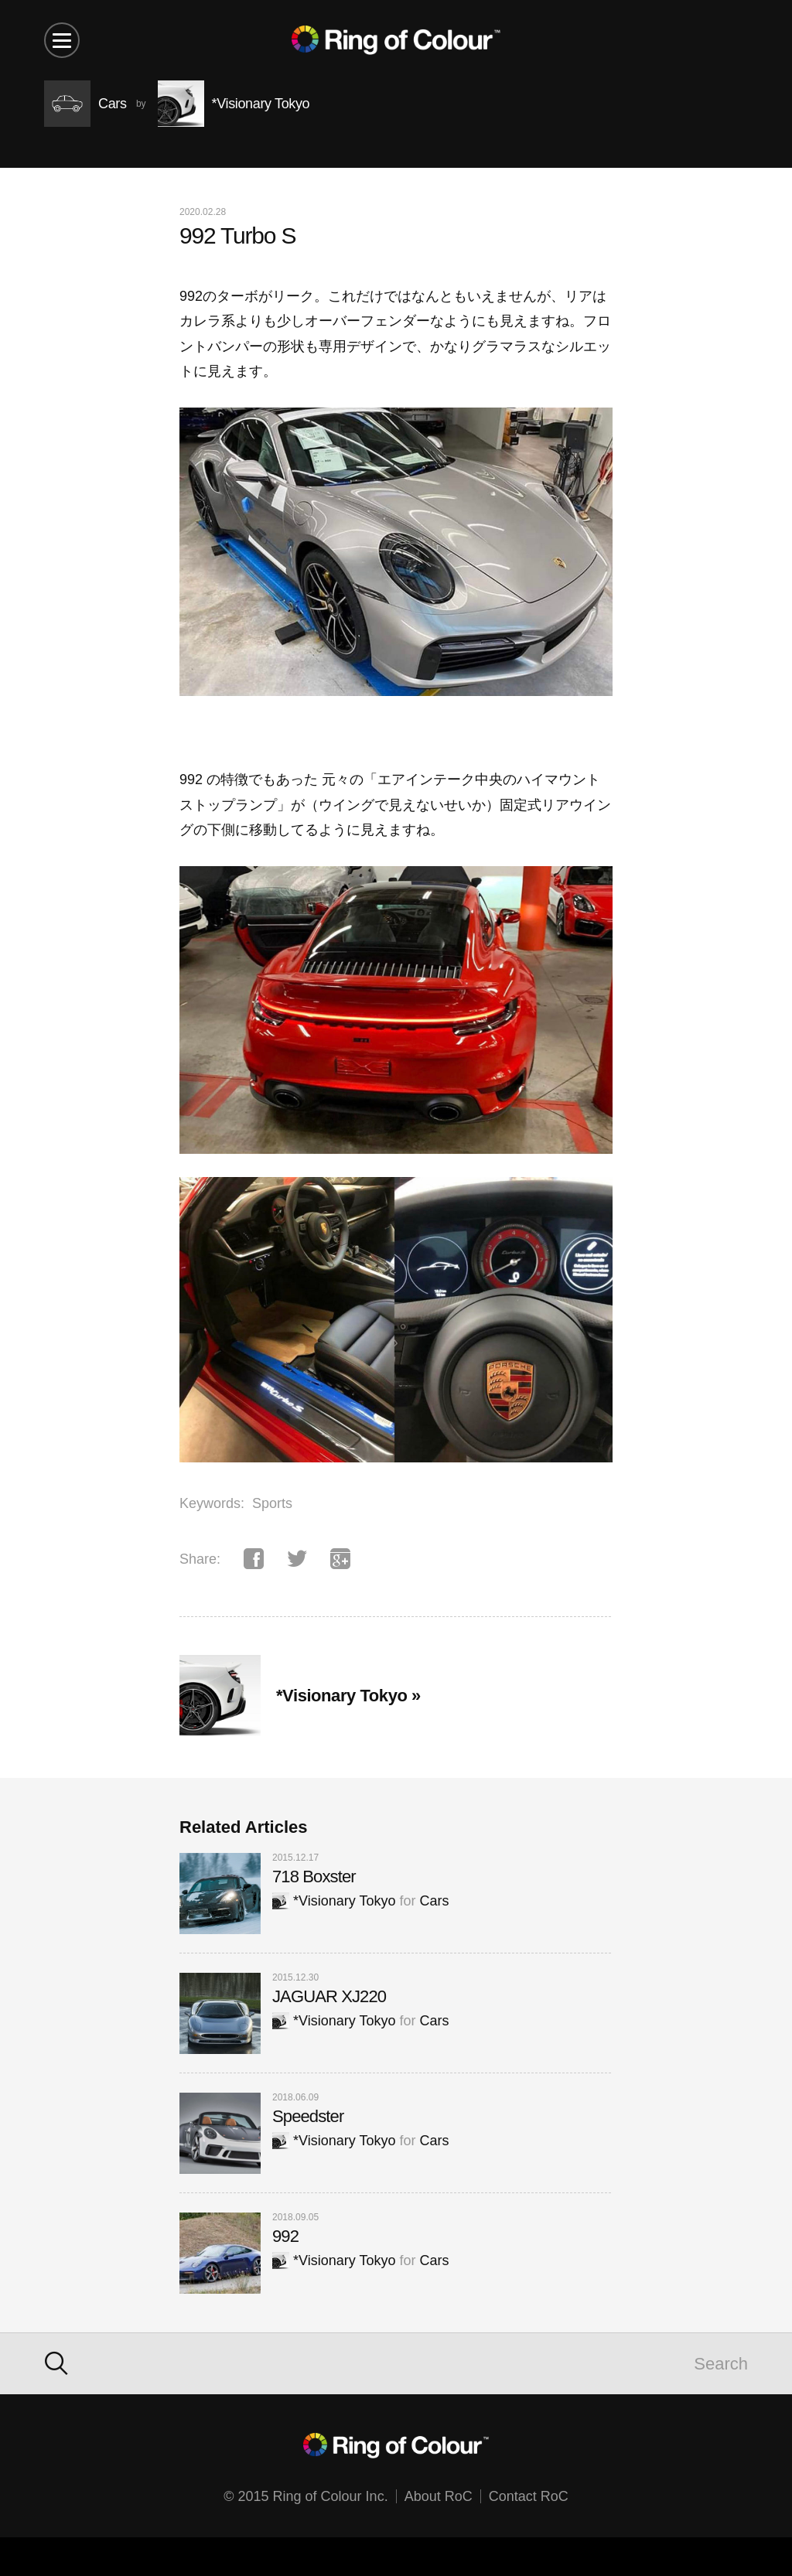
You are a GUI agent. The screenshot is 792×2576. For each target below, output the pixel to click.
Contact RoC (528, 2496)
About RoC (439, 2496)
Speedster (307, 2116)
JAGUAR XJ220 (329, 1996)
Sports (272, 1503)
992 (285, 2236)
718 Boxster (314, 1876)
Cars (434, 1901)
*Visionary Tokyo (333, 1901)
